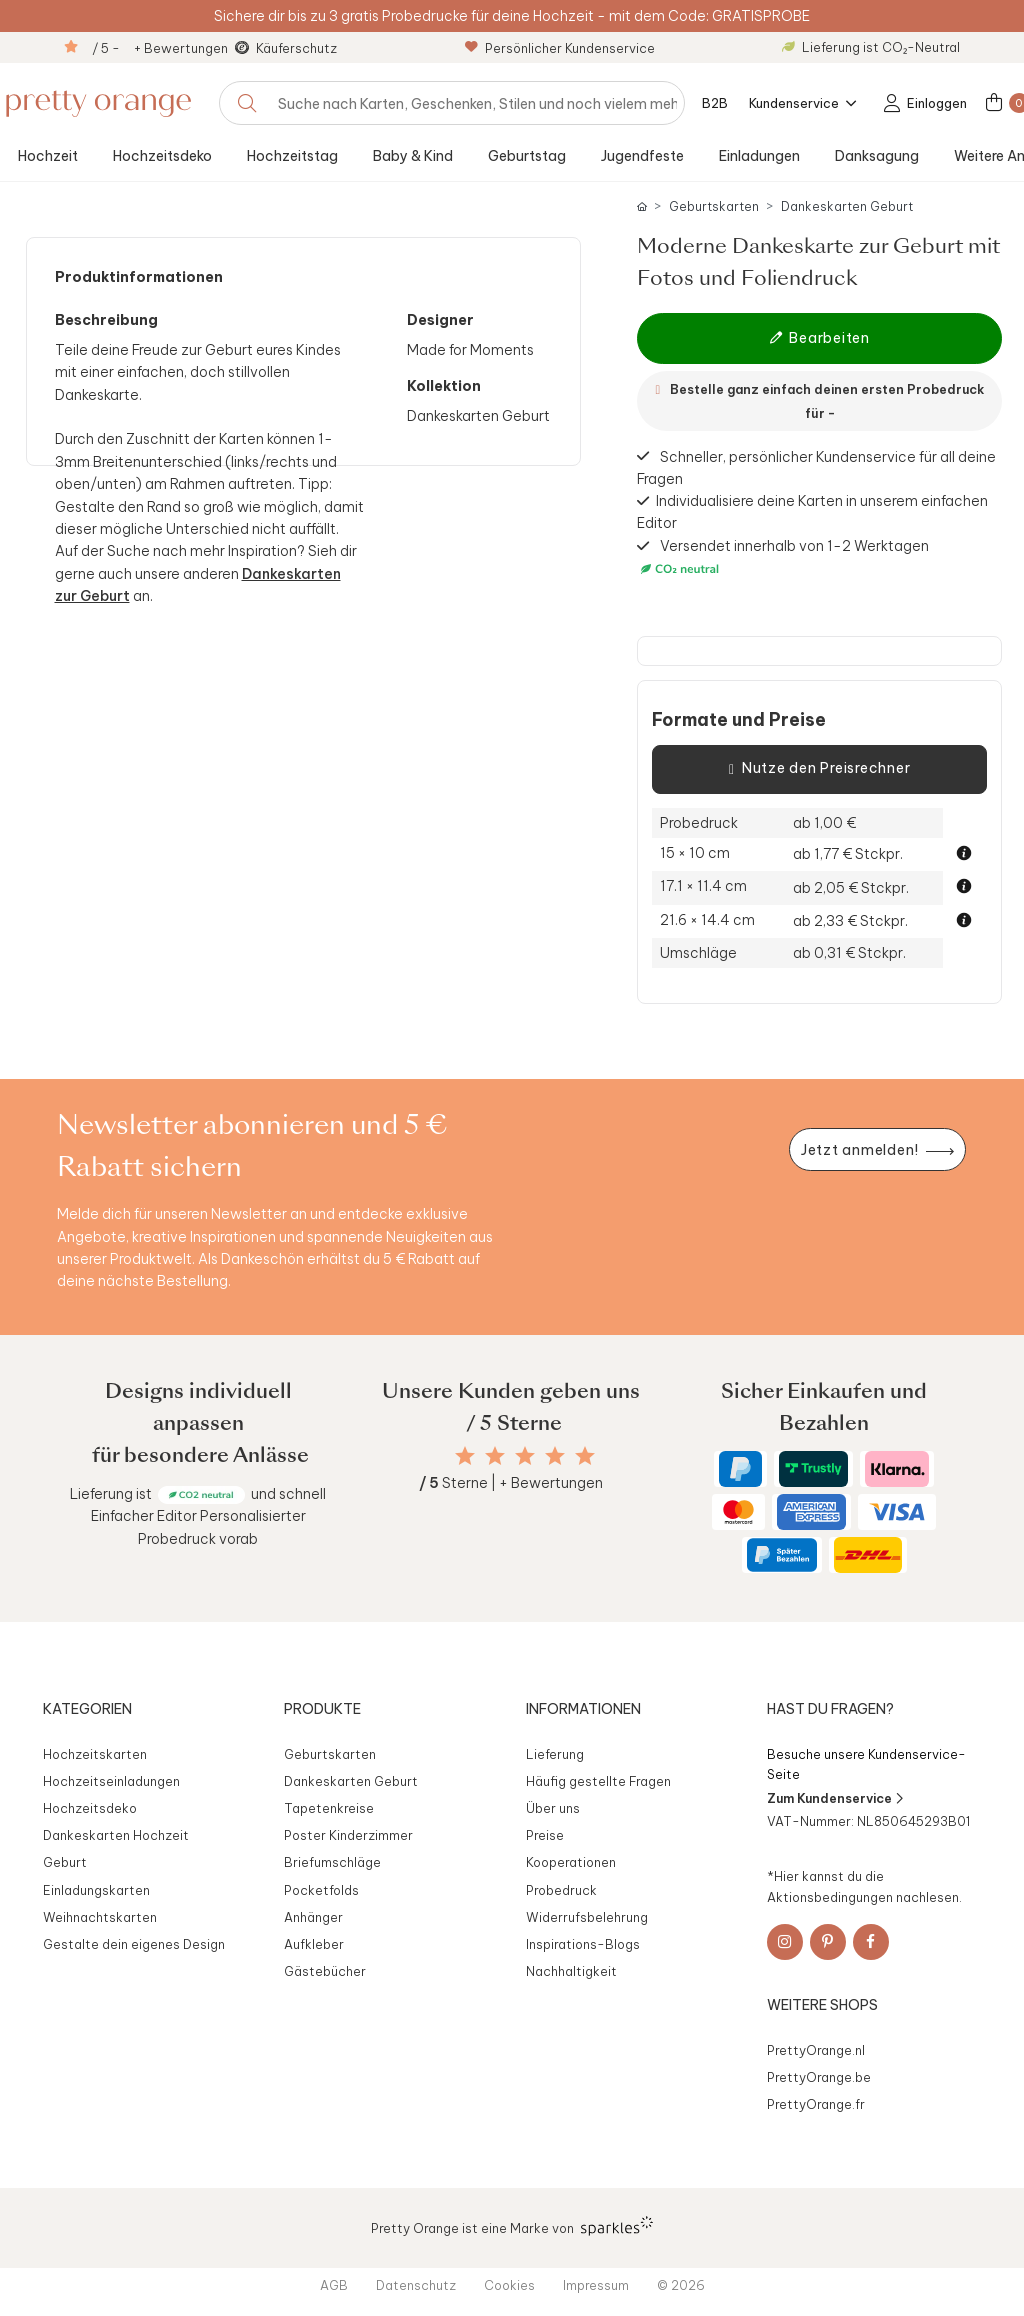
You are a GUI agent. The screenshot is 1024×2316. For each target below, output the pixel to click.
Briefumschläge (332, 1862)
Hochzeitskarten (95, 1754)
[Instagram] (785, 1942)
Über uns (553, 1808)
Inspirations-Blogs (583, 1944)
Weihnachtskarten (100, 1917)
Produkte (322, 1709)
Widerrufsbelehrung (587, 1917)
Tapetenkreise (329, 1808)
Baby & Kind (413, 156)
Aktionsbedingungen (830, 1897)
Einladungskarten (96, 1890)
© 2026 (681, 2285)
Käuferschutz (296, 48)
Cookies (509, 2285)
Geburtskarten (714, 206)
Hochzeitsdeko (162, 156)
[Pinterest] (828, 1942)
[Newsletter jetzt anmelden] (877, 1149)
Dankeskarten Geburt (847, 206)
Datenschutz (416, 2285)
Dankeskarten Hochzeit (116, 1835)
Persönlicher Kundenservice (560, 48)
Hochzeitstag (292, 156)
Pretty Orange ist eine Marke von (512, 2226)
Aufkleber (314, 1944)
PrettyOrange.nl (816, 2050)
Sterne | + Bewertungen (511, 1483)
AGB (334, 2285)
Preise (545, 1835)
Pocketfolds (321, 1890)
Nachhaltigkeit (571, 1971)
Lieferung (555, 1754)
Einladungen (759, 156)
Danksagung (877, 156)
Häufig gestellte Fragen (598, 1781)
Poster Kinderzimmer (348, 1835)
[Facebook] (871, 1942)
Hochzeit (48, 156)
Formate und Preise (739, 720)
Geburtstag (527, 156)
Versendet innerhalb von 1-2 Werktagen (783, 558)
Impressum (596, 2285)
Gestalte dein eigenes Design (134, 1944)
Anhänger (313, 1917)
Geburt (65, 1862)
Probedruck (561, 1890)
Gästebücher (325, 1971)
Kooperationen (571, 1862)
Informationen (583, 1709)
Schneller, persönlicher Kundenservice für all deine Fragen (816, 467)
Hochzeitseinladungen (111, 1781)
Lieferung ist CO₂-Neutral (871, 47)
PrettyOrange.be (819, 2077)
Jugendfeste (642, 156)
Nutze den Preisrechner (819, 769)
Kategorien (87, 1709)
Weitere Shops (822, 2005)
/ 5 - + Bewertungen (160, 48)
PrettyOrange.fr (816, 2104)
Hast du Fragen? (830, 1709)
